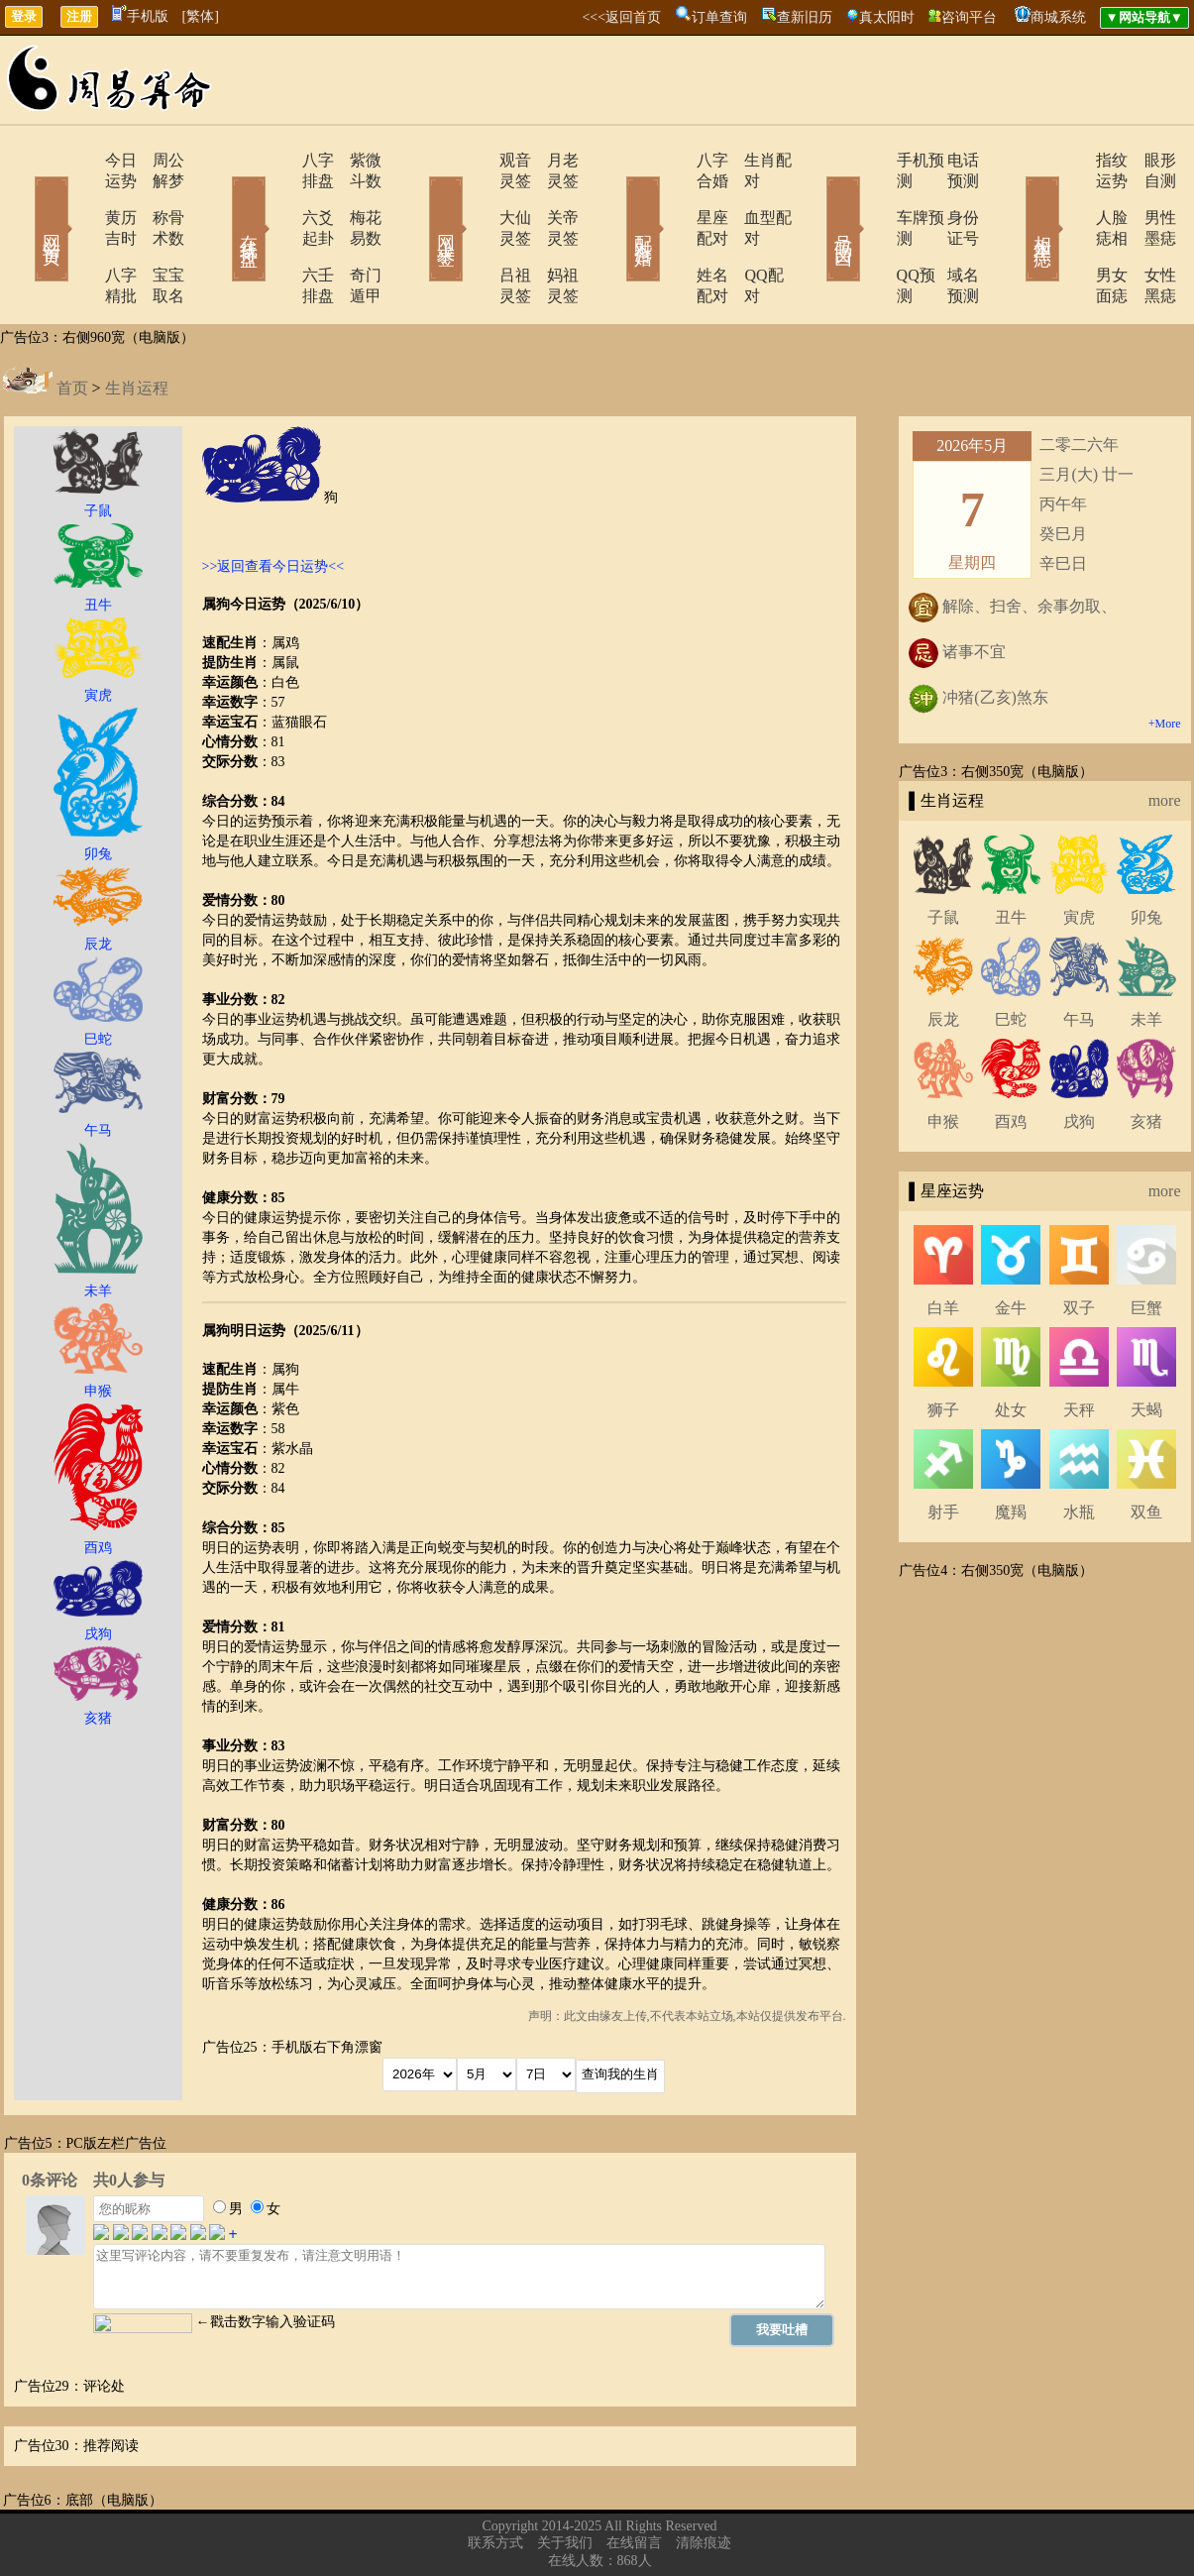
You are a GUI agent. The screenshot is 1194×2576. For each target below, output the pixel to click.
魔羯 (1011, 1449)
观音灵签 (475, 160)
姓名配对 (674, 233)
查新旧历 (804, 17)
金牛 (1011, 1245)
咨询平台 (969, 17)
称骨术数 (156, 196)
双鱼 (1146, 1449)
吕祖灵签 (475, 233)
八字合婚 (674, 160)
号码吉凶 (815, 200)
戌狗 (1079, 1059)
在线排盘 (221, 200)
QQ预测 (867, 233)
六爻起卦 (277, 196)
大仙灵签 (475, 196)
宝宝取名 (156, 233)
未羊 (1146, 957)
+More (1164, 661)
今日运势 (79, 160)
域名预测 (949, 233)
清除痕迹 (703, 2480)
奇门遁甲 (354, 233)
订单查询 (719, 17)
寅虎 (1079, 854)
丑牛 (1011, 854)
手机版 (140, 16)
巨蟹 (1146, 1245)
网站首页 (23, 200)
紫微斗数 (354, 160)
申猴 (943, 1059)
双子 (1079, 1245)
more (1164, 737)
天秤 (1079, 1347)
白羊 (943, 1245)
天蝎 (1146, 1347)
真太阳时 (887, 17)
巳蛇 (1011, 957)
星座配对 (674, 196)
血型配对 (751, 196)
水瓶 (1079, 1449)
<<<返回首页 (621, 17)
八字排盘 (277, 160)
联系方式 (495, 2480)
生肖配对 (751, 160)
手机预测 (872, 160)
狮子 (943, 1347)
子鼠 (943, 854)
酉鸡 (1011, 1059)
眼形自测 (1147, 160)
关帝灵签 (553, 196)
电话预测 (949, 160)
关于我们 (565, 2480)
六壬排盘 (277, 233)
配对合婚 (617, 200)
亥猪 (1146, 1059)
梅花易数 (354, 196)
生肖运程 (136, 325)
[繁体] (200, 16)
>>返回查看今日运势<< (273, 504)
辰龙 (943, 957)
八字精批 (79, 233)
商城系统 (1058, 17)
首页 (72, 325)
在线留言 (634, 2480)
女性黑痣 (1147, 233)
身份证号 (949, 196)
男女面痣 (1070, 233)
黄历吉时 (79, 196)
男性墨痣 (1147, 196)
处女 (1011, 1347)
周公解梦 (156, 160)
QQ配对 (746, 233)
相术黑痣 (1014, 200)
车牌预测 (872, 196)
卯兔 (1146, 854)
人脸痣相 (1070, 196)
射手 (943, 1449)
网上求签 (419, 200)
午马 (1079, 957)
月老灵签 (553, 160)
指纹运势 (1070, 160)
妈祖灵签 (553, 233)
